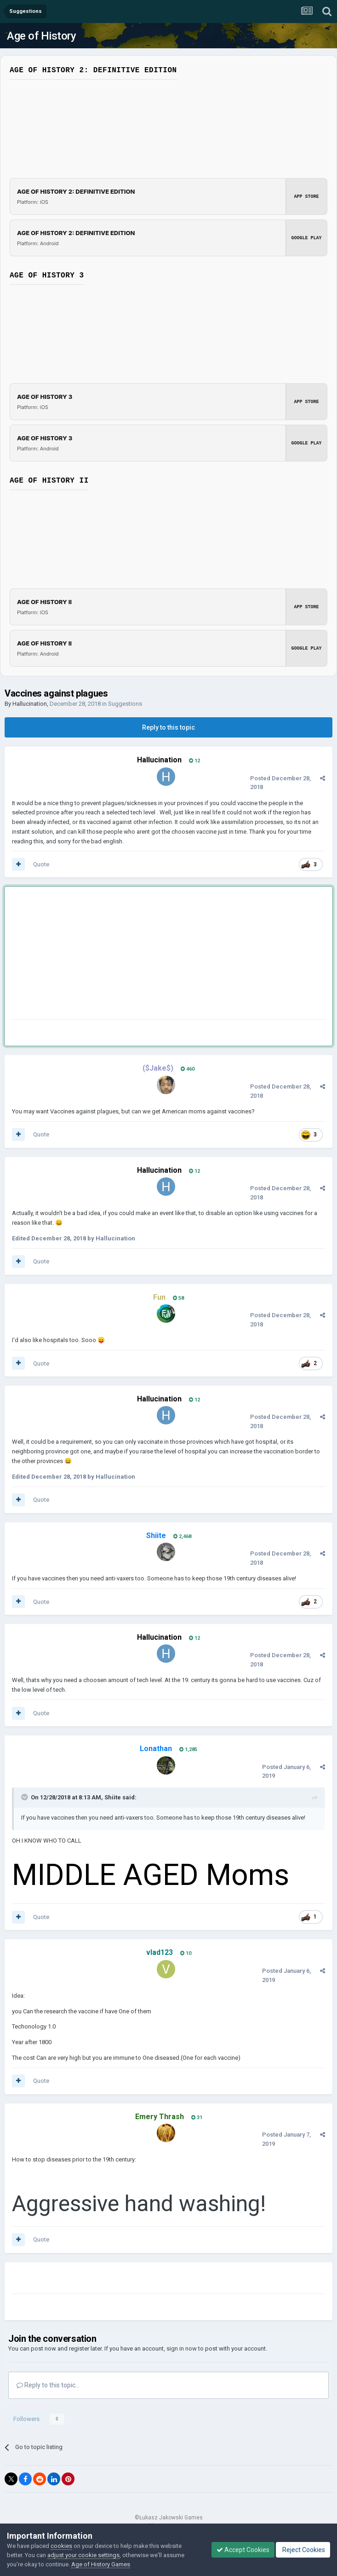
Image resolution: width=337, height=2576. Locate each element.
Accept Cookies (243, 2549)
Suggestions (125, 703)
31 (196, 2118)
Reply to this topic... (48, 2385)
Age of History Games (100, 2564)
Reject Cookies (303, 2549)
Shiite (112, 1797)
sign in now (181, 2348)
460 (187, 1069)
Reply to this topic (168, 727)
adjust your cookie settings (83, 2555)
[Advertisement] (119, 954)
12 (194, 761)
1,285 (188, 1749)
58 (178, 1298)
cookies (61, 2545)
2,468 (182, 1536)
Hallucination (29, 703)
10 (185, 1953)
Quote (41, 864)
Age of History (41, 35)
